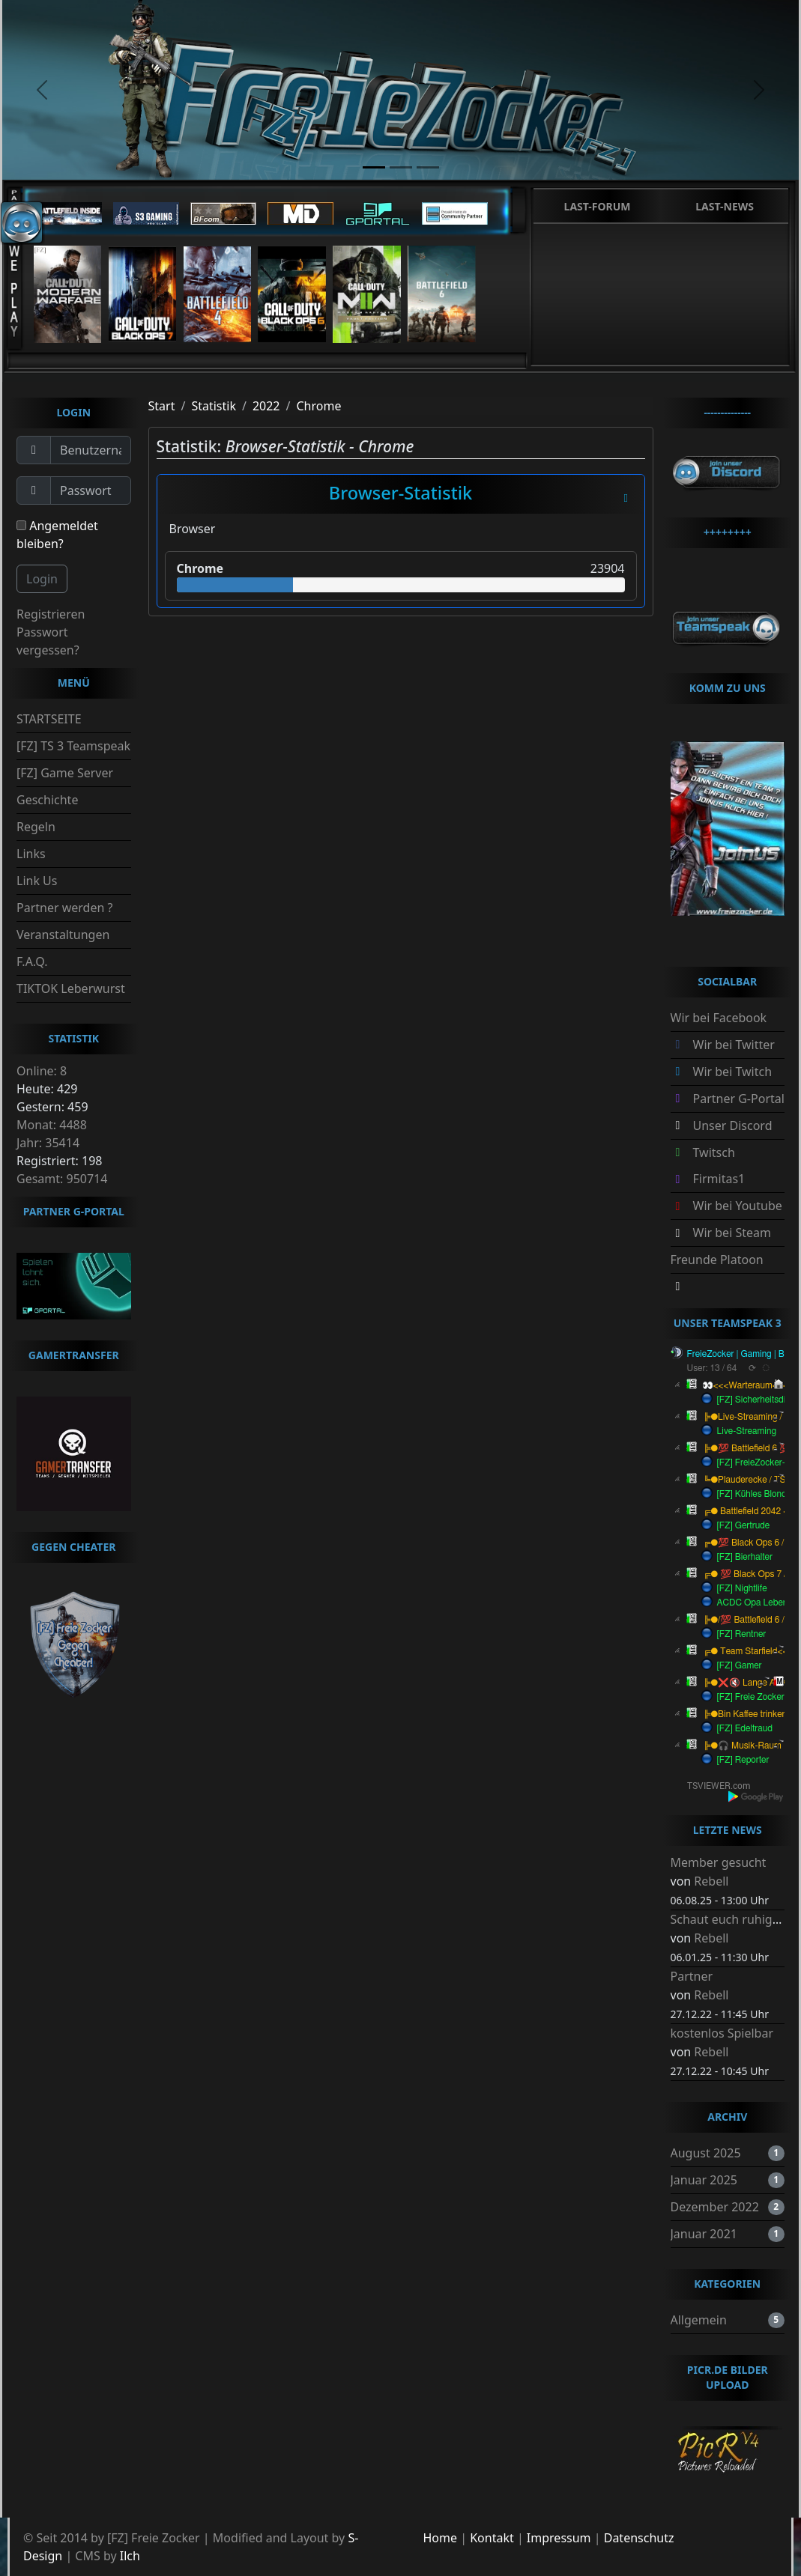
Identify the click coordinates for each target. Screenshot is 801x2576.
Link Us (36, 880)
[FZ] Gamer (739, 1665)
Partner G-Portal (739, 1098)
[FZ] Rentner (742, 1633)
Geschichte (47, 800)
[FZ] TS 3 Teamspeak (73, 746)
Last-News (724, 206)
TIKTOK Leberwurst (70, 988)
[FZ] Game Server (64, 773)
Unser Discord (733, 1125)
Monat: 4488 (51, 1125)
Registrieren (50, 614)
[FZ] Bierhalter (745, 1556)
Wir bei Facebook (719, 1017)
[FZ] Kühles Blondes (756, 1493)
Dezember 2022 (715, 2207)
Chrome (318, 406)
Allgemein (699, 2320)
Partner (692, 1976)
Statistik (213, 406)
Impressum (559, 2538)
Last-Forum (597, 206)
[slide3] (428, 167)
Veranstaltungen (62, 934)
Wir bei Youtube (737, 1205)
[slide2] (401, 167)
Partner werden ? (64, 907)
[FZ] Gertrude (743, 1525)
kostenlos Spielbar (722, 2033)
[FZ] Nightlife (742, 1588)
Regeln (35, 826)
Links (31, 853)
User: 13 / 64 (712, 1368)
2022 (266, 406)
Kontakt (492, 2538)
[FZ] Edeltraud (745, 1728)
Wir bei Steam (732, 1232)
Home (440, 2538)
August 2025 (706, 2153)
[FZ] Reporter (743, 1759)
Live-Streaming (746, 1431)
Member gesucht (719, 1862)
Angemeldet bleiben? (57, 534)
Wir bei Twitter (734, 1044)
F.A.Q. (32, 961)
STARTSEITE (49, 719)
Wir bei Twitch (733, 1071)
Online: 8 (41, 1071)
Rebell (711, 1881)
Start (161, 406)
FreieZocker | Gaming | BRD (742, 1353)
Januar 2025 (704, 2180)
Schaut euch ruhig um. (734, 1919)
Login (42, 579)
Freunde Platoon (717, 1259)
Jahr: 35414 (47, 1142)
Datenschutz (639, 2538)
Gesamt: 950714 (61, 1178)
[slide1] (374, 167)
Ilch (130, 2556)
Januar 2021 (704, 2234)
